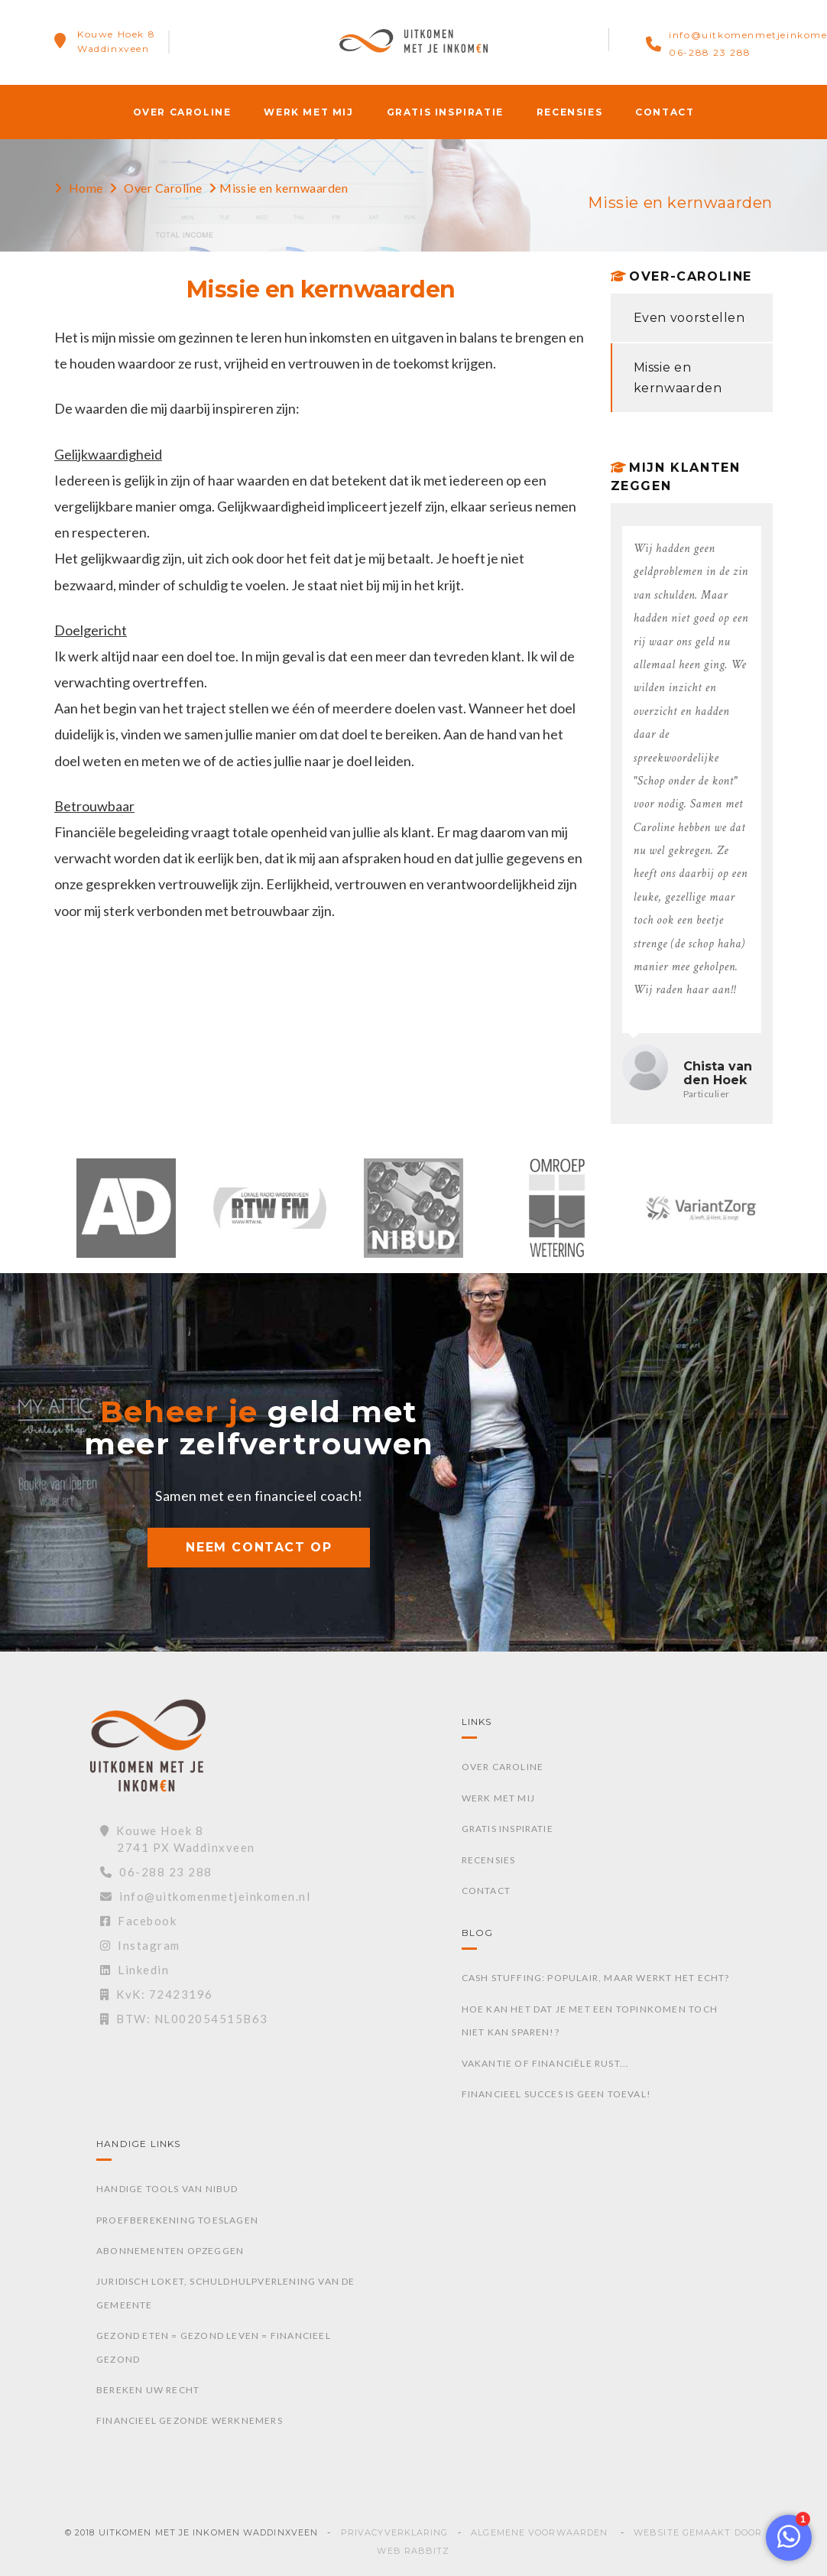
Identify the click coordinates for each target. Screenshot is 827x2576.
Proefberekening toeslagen (177, 2220)
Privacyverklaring (395, 2532)
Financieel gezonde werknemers (189, 2420)
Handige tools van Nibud (167, 2188)
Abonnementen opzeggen (170, 2250)
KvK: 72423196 (156, 1994)
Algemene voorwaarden (539, 2532)
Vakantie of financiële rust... (546, 2063)
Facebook (138, 1921)
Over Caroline (182, 112)
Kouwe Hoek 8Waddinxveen (116, 41)
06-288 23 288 (710, 52)
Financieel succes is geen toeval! (557, 2094)
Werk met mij (308, 112)
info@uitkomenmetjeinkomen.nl (205, 1896)
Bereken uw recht (147, 2390)
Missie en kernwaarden (678, 377)
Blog (478, 1932)
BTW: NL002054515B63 (184, 2018)
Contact (664, 112)
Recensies (569, 112)
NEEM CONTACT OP (259, 1547)
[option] (126, 1215)
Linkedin (135, 1970)
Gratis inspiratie (445, 112)
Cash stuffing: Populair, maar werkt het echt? (596, 1977)
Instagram (140, 1945)
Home (86, 187)
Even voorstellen (689, 317)
